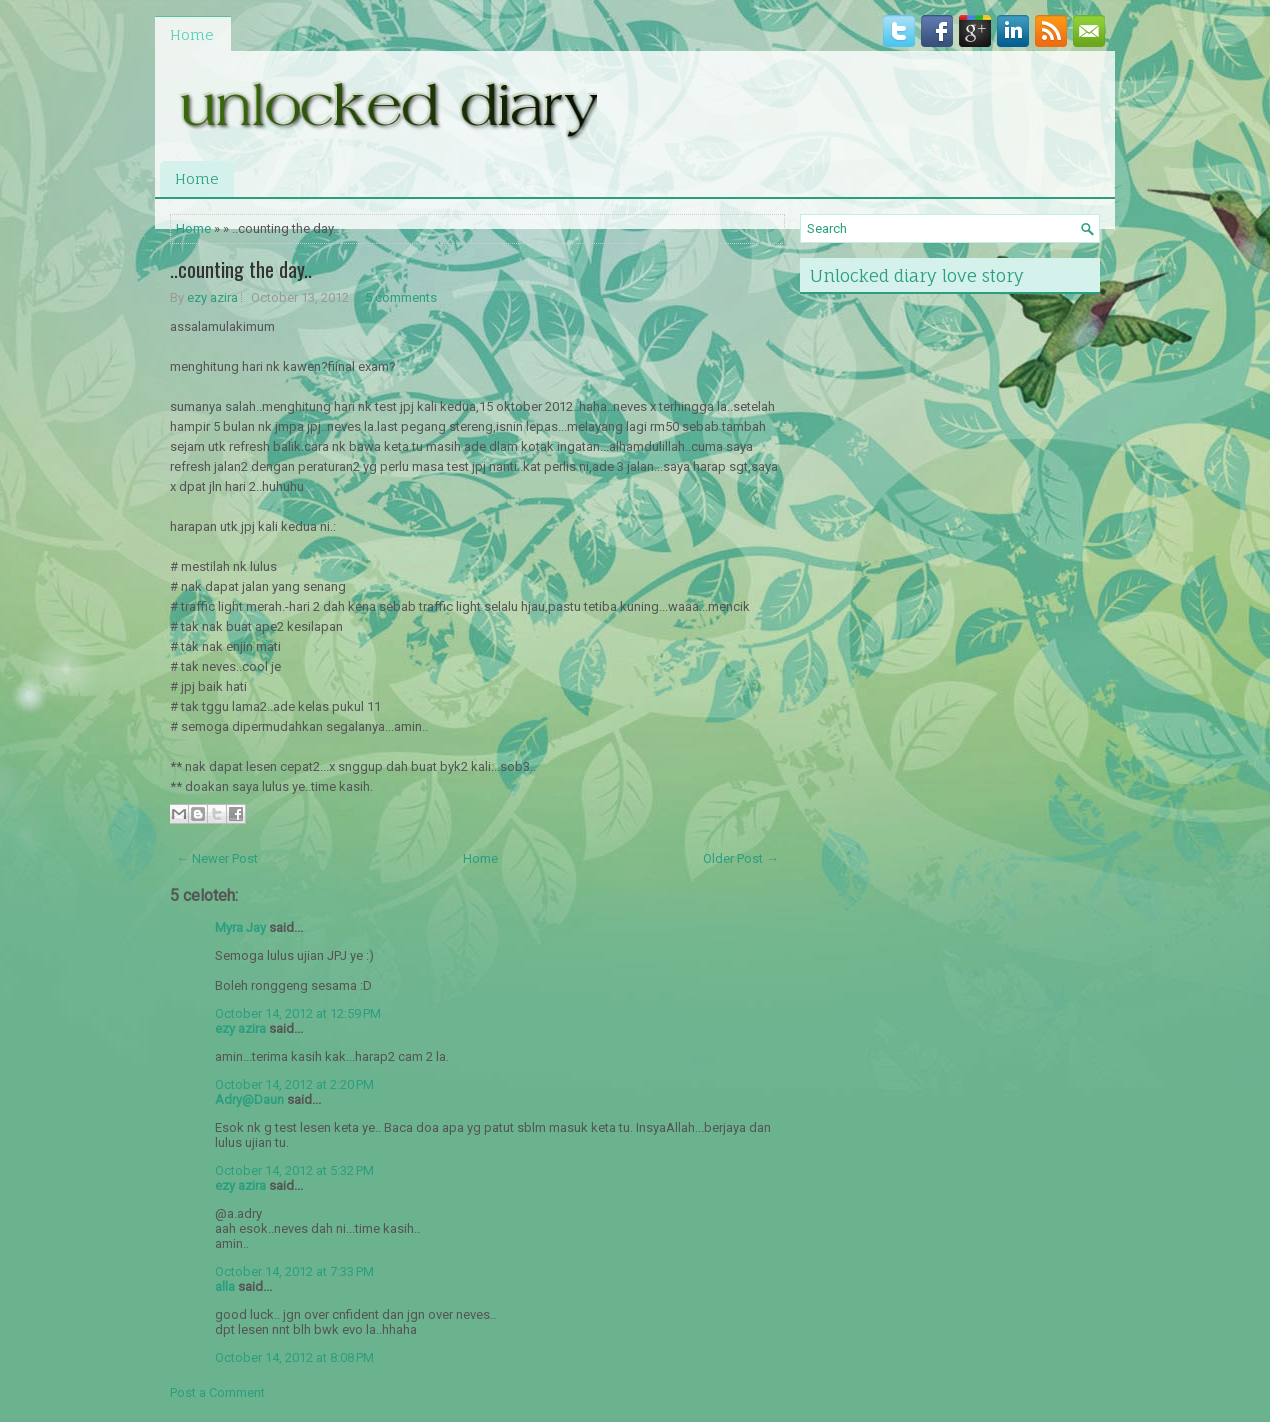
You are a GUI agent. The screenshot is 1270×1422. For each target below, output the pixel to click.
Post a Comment (217, 1392)
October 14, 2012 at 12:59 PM (298, 1013)
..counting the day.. (241, 269)
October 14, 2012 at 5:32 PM (294, 1170)
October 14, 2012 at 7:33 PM (294, 1271)
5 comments (401, 297)
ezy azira (212, 297)
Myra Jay (240, 927)
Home (192, 34)
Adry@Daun (249, 1099)
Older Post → (741, 858)
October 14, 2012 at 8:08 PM (294, 1357)
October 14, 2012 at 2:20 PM (294, 1084)
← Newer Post (217, 858)
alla (225, 1286)
